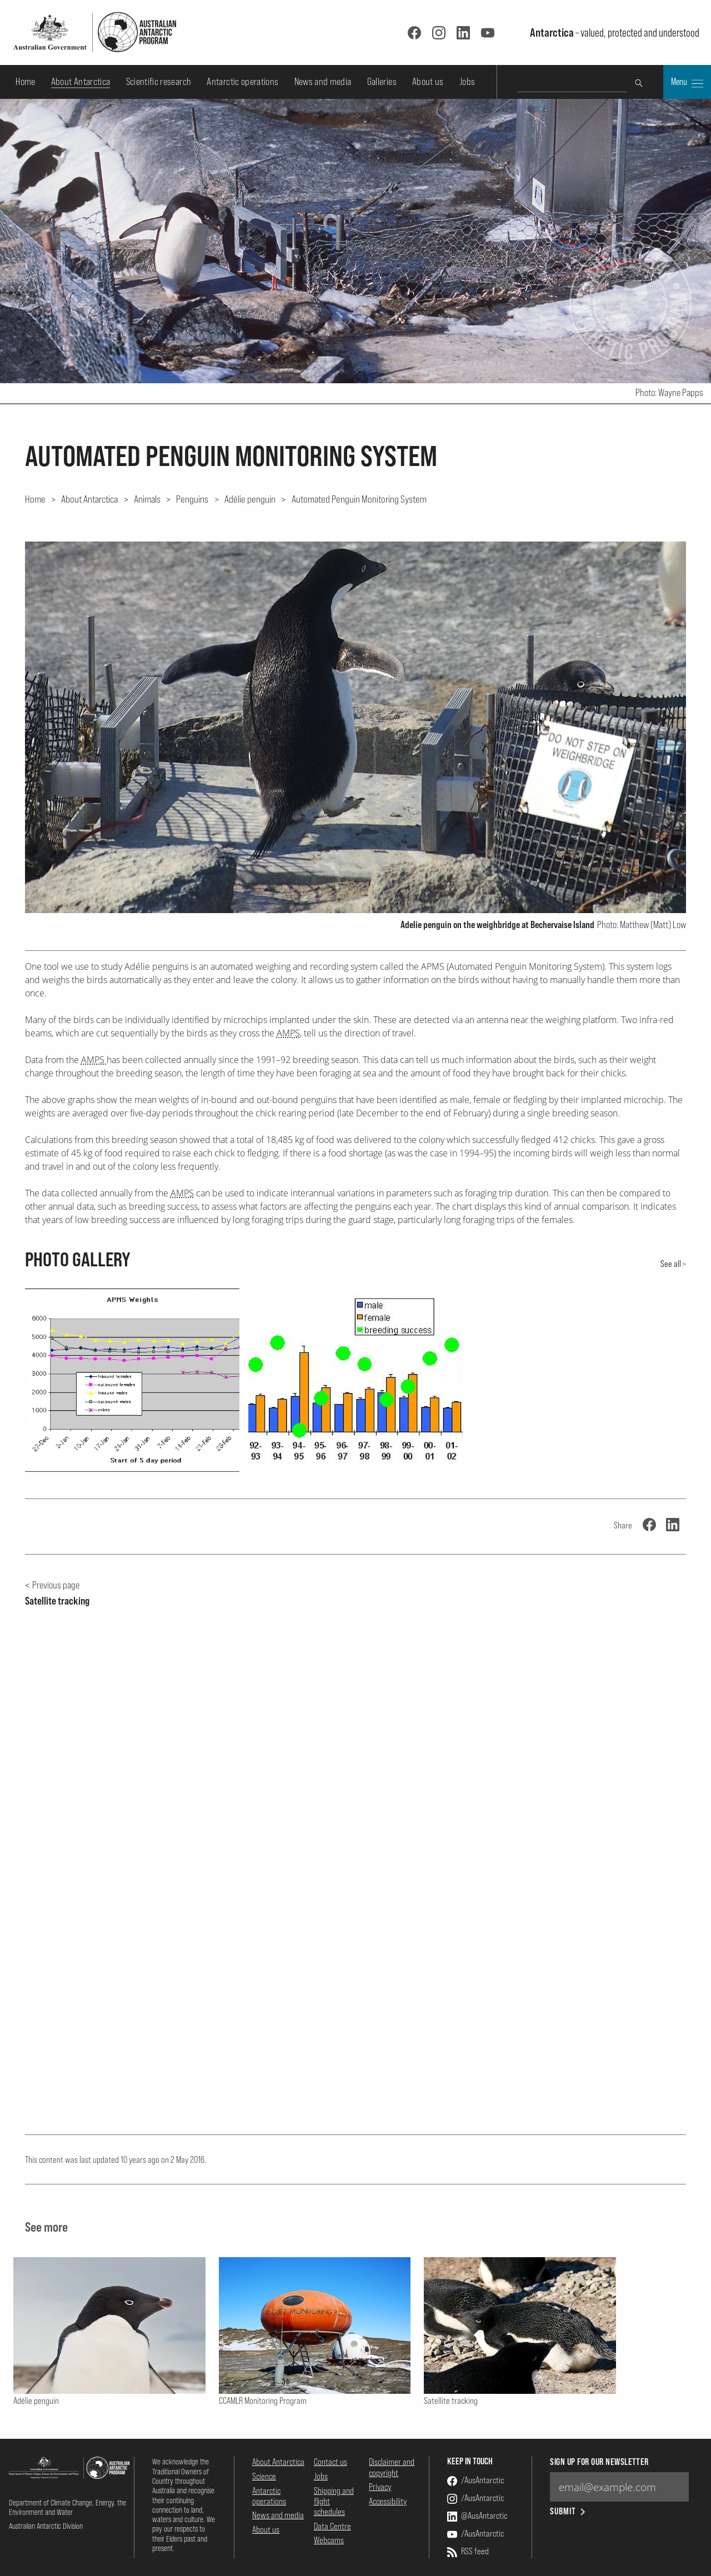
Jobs (467, 81)
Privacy (380, 2486)
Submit (568, 2511)
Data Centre (332, 2526)
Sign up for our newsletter (599, 2462)
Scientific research (159, 81)
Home (25, 81)
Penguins (192, 499)
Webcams (329, 2539)
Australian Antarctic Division (46, 2525)
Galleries (382, 81)
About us (428, 81)
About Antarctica (81, 81)
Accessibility (388, 2501)
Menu (687, 82)
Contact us (330, 2461)
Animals (147, 499)
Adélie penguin (250, 499)
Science (264, 2476)
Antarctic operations (242, 81)
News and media (323, 81)
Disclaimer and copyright (391, 2467)
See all (670, 1263)
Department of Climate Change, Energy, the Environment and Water (67, 2507)
